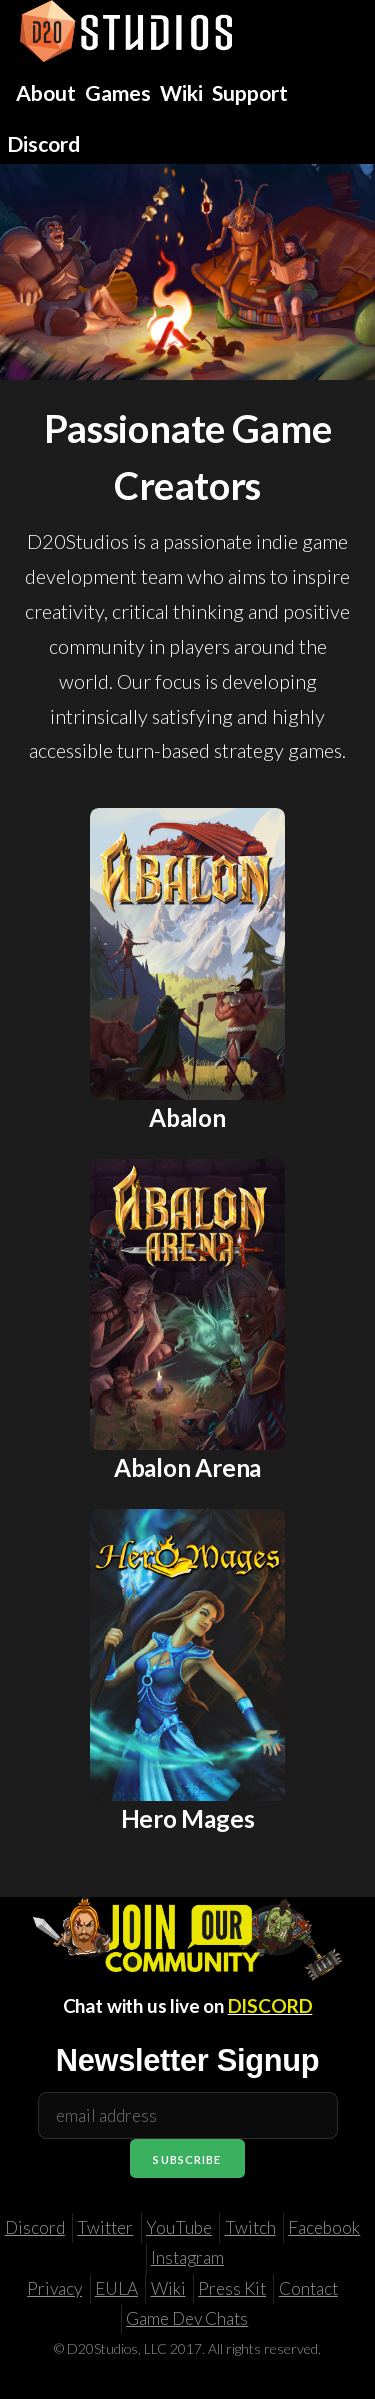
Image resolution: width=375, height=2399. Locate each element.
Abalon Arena (187, 1467)
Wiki (168, 2288)
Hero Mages (188, 1818)
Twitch (250, 2227)
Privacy (54, 2288)
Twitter (105, 2227)
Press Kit (232, 2288)
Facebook (324, 2227)
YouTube (179, 2227)
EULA (116, 2288)
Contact (308, 2288)
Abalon (187, 1117)
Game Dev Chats (187, 2318)
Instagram (187, 2257)
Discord (35, 2227)
